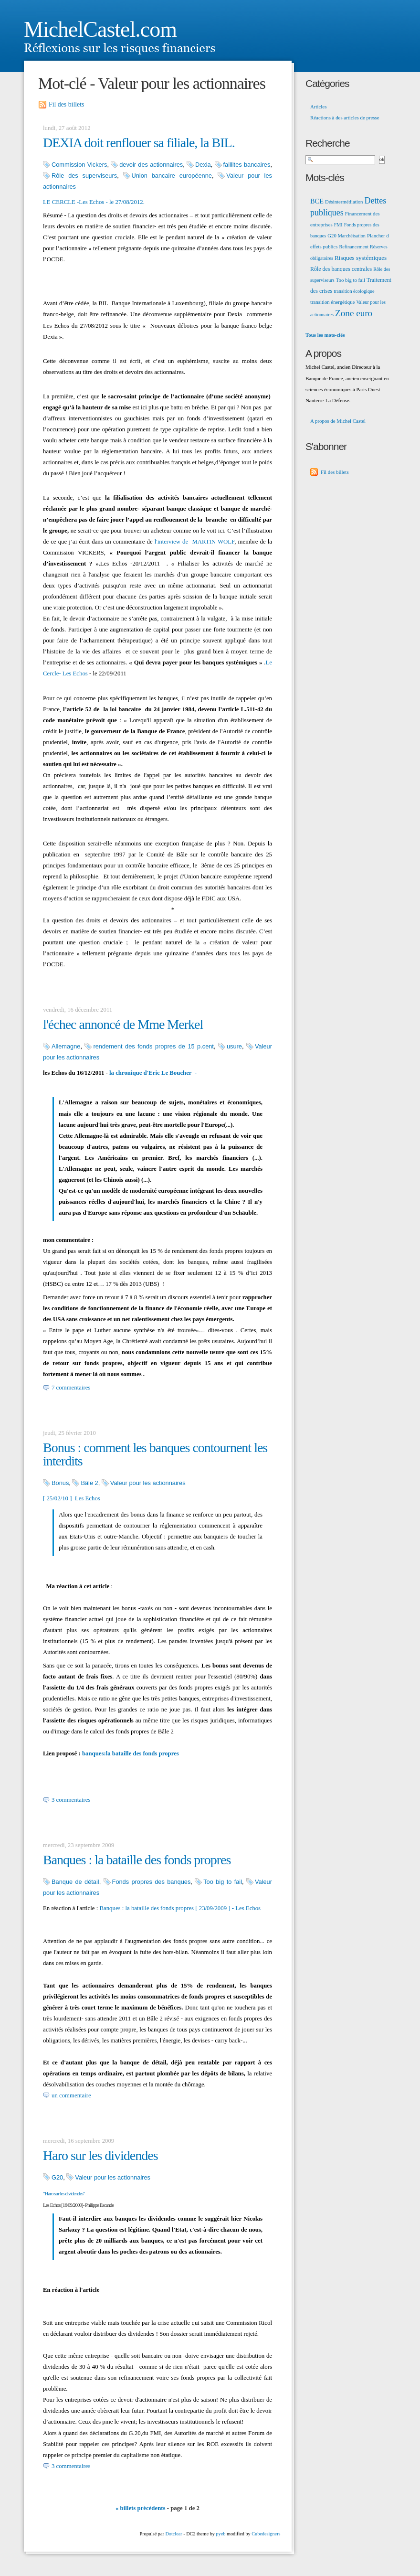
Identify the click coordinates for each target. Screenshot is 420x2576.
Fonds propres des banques (151, 1881)
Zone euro (353, 313)
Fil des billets (66, 104)
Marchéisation (352, 235)
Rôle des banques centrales (341, 269)
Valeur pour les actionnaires (148, 1482)
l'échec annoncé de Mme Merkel (123, 1024)
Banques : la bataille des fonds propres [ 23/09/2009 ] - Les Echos (180, 1908)
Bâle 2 (89, 1482)
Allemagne (66, 1046)
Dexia (203, 164)
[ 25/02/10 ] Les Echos (72, 1498)
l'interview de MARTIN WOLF (194, 541)
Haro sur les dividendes (100, 2155)
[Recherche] (340, 159)
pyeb (220, 2533)
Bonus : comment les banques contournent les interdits (155, 1454)
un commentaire (71, 2095)
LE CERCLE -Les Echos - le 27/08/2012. (94, 202)
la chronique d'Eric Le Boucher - (153, 1072)
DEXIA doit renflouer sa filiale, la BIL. (139, 142)
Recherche (327, 143)
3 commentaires (71, 1799)
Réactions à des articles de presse (344, 117)
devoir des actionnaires (151, 164)
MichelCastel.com (100, 29)
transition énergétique (332, 302)
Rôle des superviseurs (84, 175)
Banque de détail (75, 1881)
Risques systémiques (361, 257)
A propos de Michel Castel (338, 421)
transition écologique (354, 291)
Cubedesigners (266, 2533)
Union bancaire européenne (172, 175)
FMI (338, 224)
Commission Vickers (79, 164)
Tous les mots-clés (325, 335)
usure (234, 1046)
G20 (57, 2177)
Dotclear (173, 2533)
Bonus (60, 1482)
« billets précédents (141, 2508)
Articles (318, 106)
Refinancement (353, 246)
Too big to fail (222, 1881)
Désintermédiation (344, 201)
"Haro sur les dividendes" (64, 2193)
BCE (317, 201)
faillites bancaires (247, 164)
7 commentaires (71, 1387)
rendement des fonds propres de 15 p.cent (153, 1046)
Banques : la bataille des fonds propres (137, 1859)
